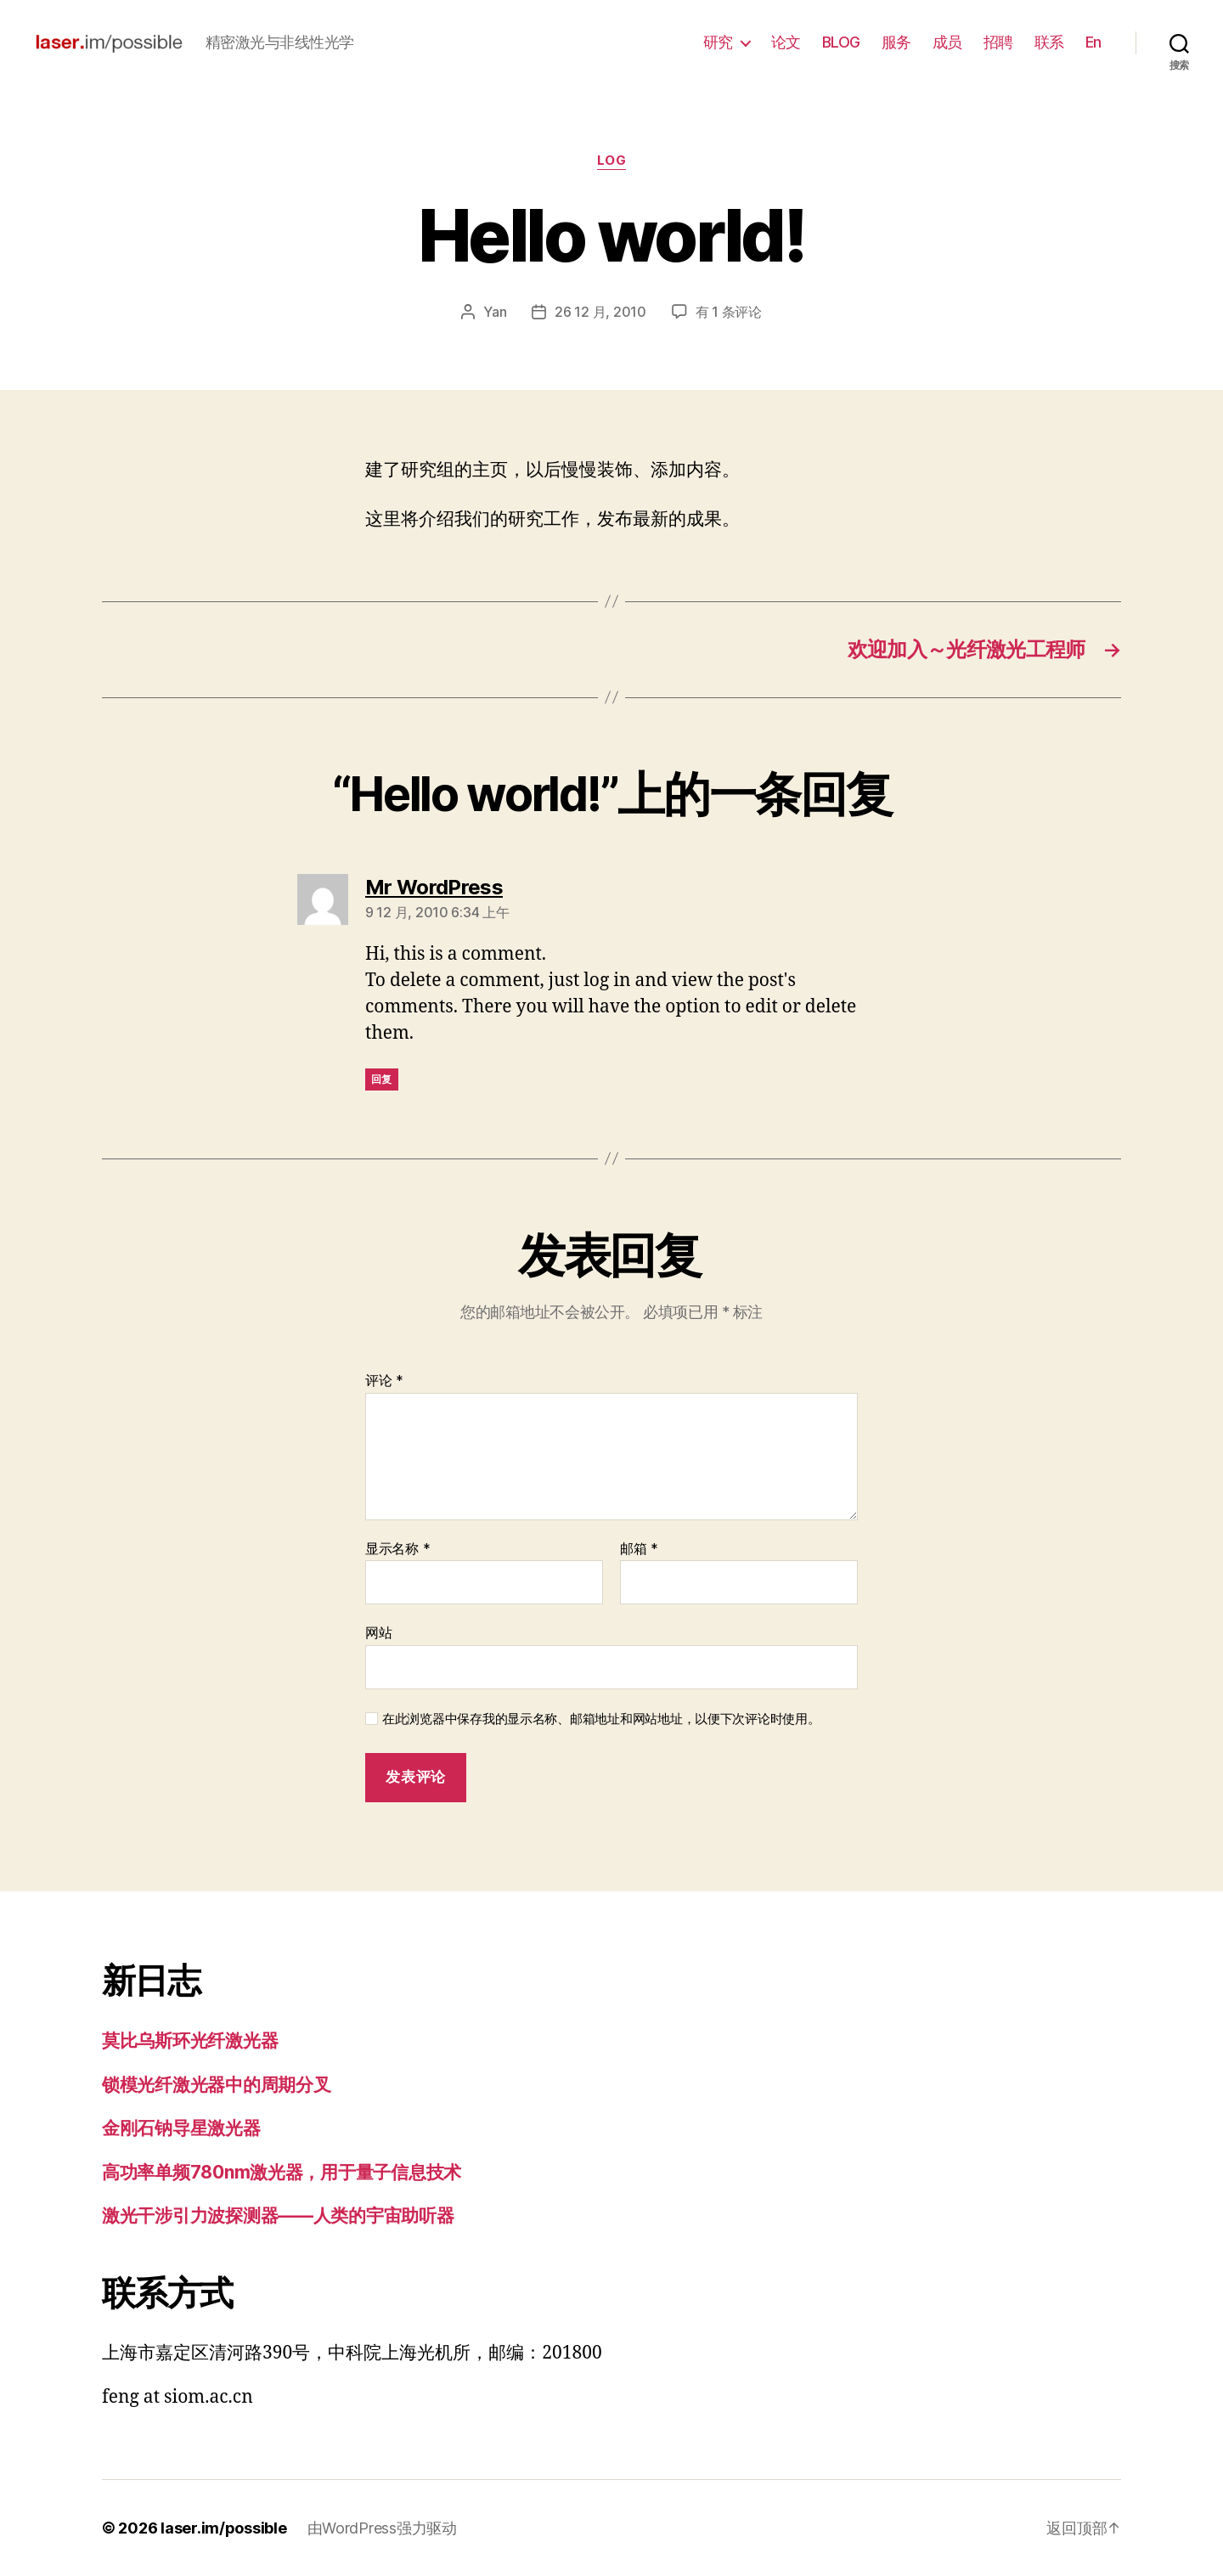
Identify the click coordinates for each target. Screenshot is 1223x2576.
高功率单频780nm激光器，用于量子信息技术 (281, 2172)
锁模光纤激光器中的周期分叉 (216, 2084)
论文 (786, 42)
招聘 (998, 42)
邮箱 (639, 1549)
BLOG (841, 42)
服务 (896, 42)
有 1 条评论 (729, 311)
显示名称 (397, 1549)
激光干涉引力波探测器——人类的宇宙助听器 (278, 2215)
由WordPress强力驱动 (382, 2528)
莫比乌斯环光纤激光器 (190, 2040)
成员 (947, 42)
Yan (494, 311)
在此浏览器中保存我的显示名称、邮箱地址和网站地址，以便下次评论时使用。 (601, 1719)
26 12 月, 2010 (600, 311)
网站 (378, 1632)
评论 (384, 1381)
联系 (1049, 42)
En (1093, 42)
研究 (718, 42)
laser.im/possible (223, 2528)
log (612, 160)
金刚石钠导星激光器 (181, 2128)
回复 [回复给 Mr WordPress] (381, 1079)
